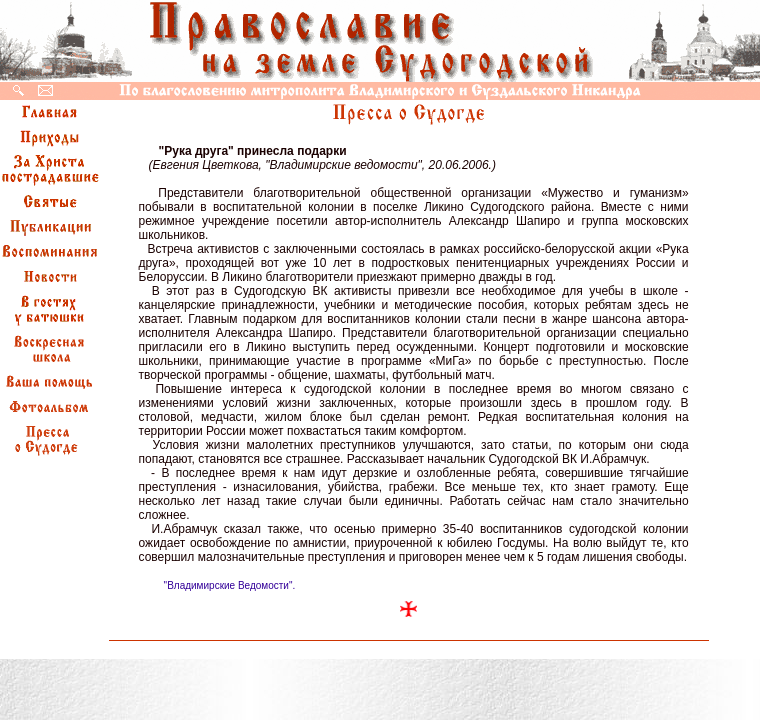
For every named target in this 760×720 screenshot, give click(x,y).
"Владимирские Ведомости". (230, 585)
